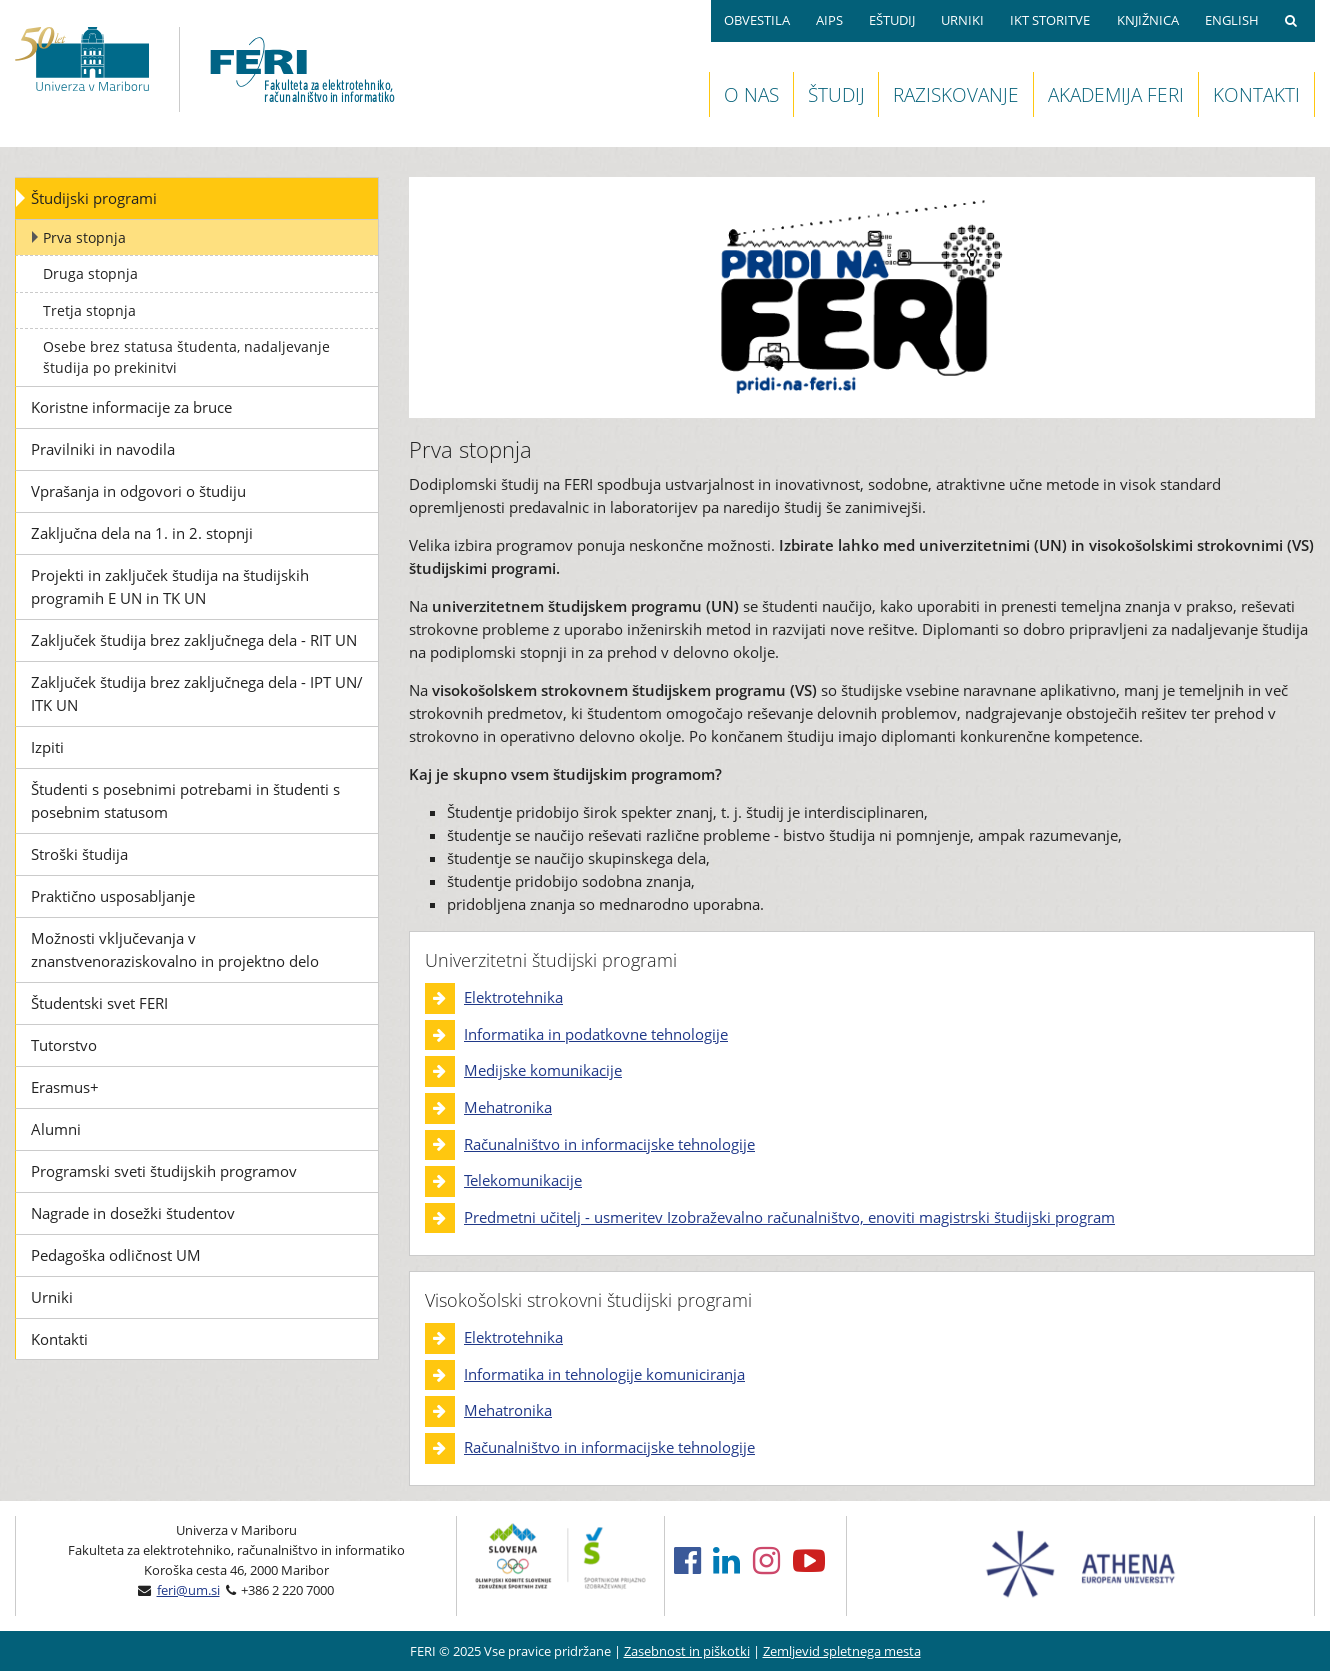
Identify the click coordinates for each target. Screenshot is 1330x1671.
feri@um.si (188, 1590)
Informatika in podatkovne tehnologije (596, 1034)
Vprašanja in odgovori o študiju (138, 491)
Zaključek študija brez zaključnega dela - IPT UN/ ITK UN (197, 693)
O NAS (751, 94)
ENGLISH (1232, 20)
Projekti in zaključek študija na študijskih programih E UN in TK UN (170, 586)
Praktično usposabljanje (113, 896)
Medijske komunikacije (543, 1070)
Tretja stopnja (89, 310)
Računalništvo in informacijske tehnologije (609, 1144)
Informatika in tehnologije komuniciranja (604, 1374)
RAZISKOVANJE (956, 94)
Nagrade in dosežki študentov (133, 1213)
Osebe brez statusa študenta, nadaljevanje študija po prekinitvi (186, 357)
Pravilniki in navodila (103, 449)
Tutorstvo (64, 1045)
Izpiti (47, 747)
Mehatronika (508, 1107)
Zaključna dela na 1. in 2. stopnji (142, 533)
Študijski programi (94, 198)
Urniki (52, 1297)
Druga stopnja (90, 273)
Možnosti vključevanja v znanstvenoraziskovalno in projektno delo (175, 949)
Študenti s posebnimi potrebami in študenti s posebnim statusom (185, 800)
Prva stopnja (84, 237)
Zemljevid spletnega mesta (842, 1651)
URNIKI (962, 20)
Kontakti (59, 1339)
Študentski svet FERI (99, 1003)
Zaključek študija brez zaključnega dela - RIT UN (194, 640)
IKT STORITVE (1050, 20)
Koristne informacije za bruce (131, 407)
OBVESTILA (757, 20)
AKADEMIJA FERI (1116, 94)
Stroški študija (79, 854)
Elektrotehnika (513, 997)
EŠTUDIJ (892, 20)
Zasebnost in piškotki (687, 1651)
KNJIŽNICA (1148, 20)
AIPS (829, 20)
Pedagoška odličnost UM (116, 1255)
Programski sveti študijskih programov (164, 1171)
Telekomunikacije (523, 1180)
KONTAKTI (1256, 94)
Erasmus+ (65, 1087)
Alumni (56, 1129)
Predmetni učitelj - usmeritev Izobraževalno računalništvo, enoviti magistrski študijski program (789, 1217)
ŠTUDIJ (836, 94)
